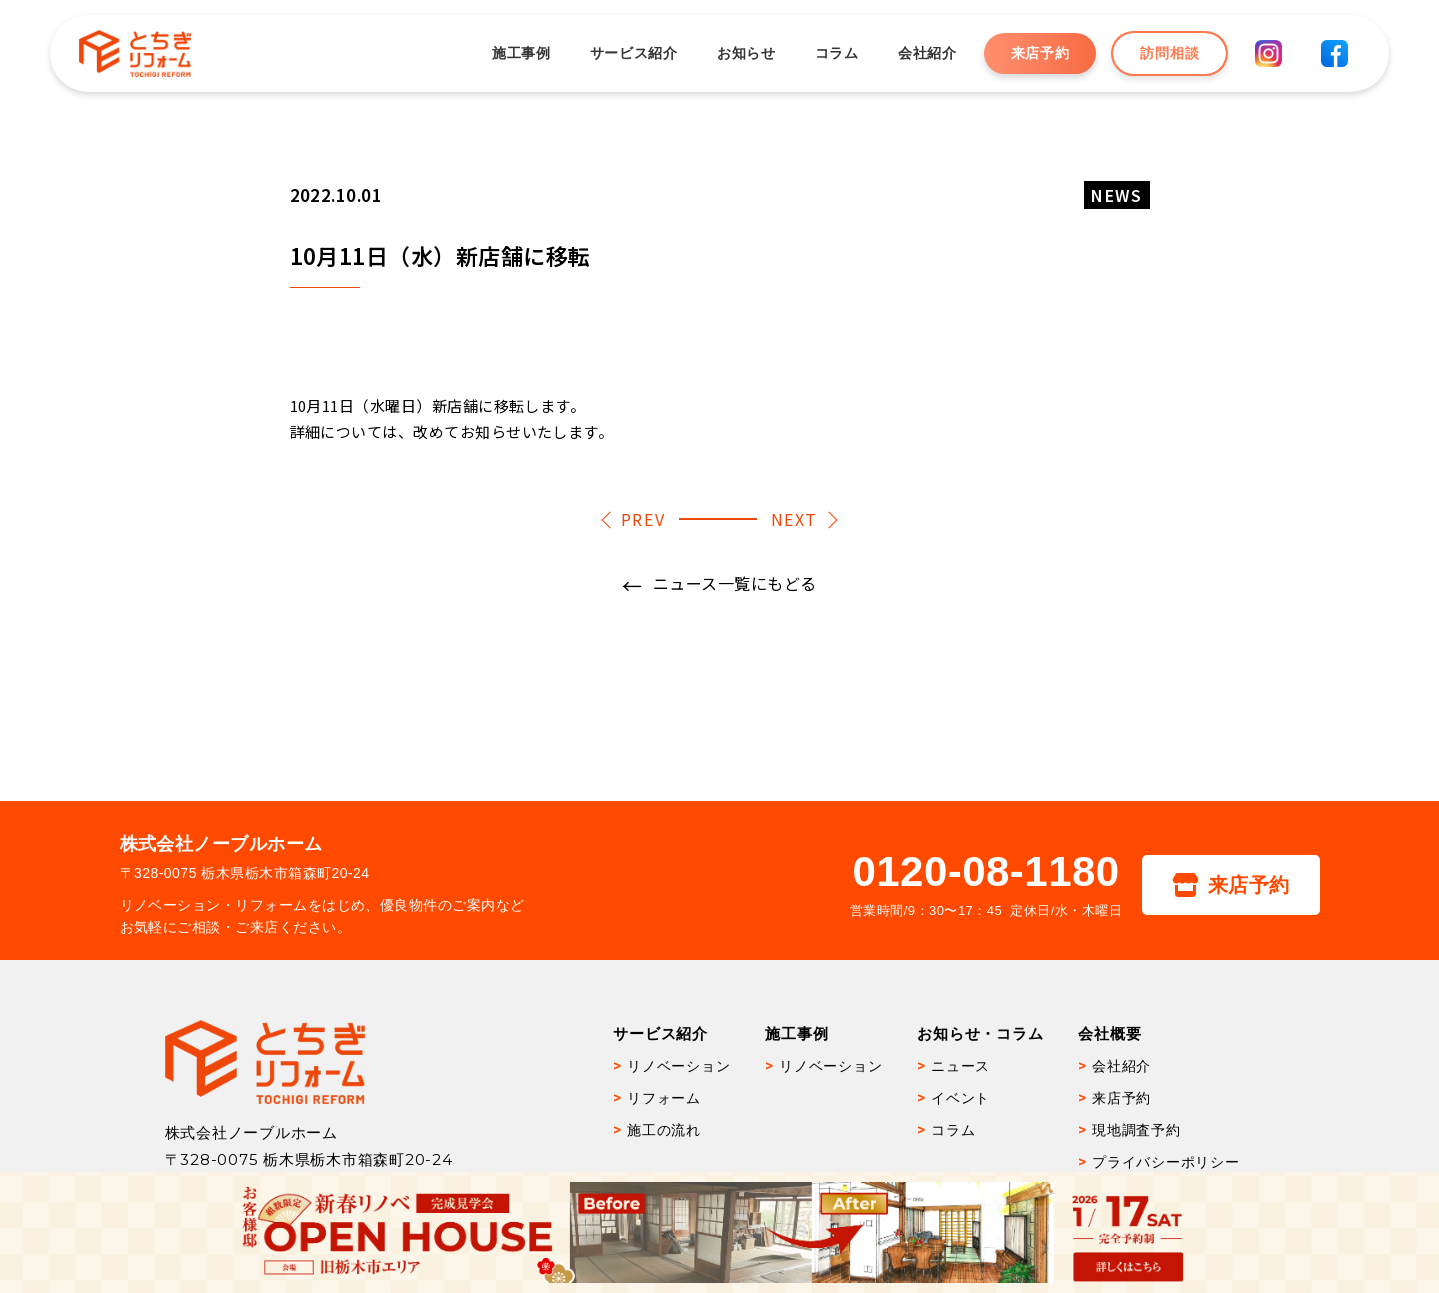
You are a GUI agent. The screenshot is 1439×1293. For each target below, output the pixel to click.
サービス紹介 (632, 53)
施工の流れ (664, 1130)
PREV (643, 519)
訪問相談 (1168, 53)
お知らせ (744, 53)
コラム (835, 53)
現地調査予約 (1136, 1130)
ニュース (960, 1066)
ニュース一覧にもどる (735, 583)
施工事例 (519, 53)
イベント (960, 1098)
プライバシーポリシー (1166, 1162)
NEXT (794, 519)
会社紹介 (925, 53)
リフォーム (664, 1098)
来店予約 (1038, 53)
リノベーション (678, 1066)
